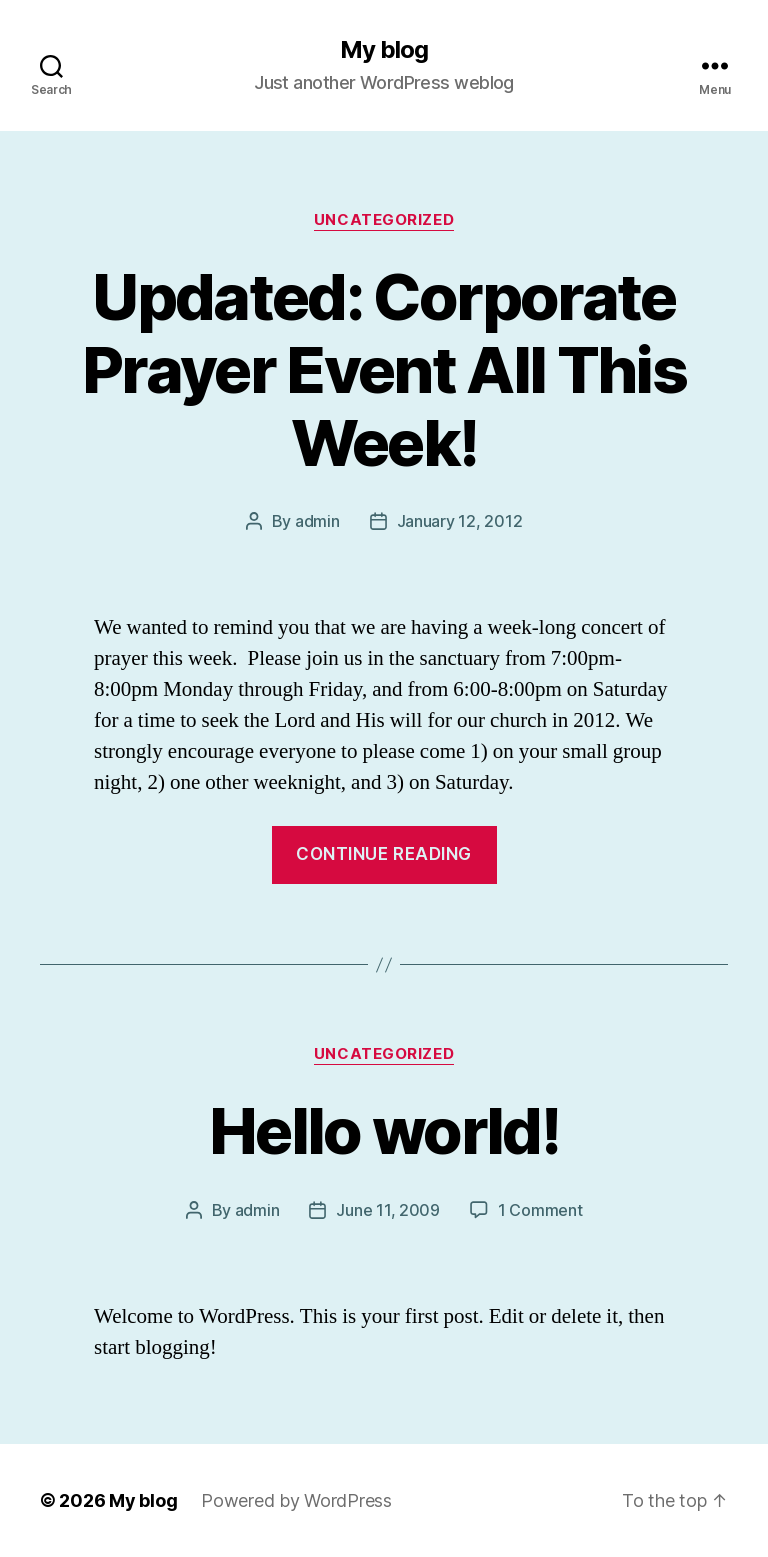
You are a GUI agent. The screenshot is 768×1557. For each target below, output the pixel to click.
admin (317, 521)
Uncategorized (384, 220)
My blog (384, 50)
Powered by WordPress (296, 1500)
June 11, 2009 (388, 1210)
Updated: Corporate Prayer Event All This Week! (384, 369)
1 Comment (540, 1210)
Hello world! (384, 1130)
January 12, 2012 (460, 521)
